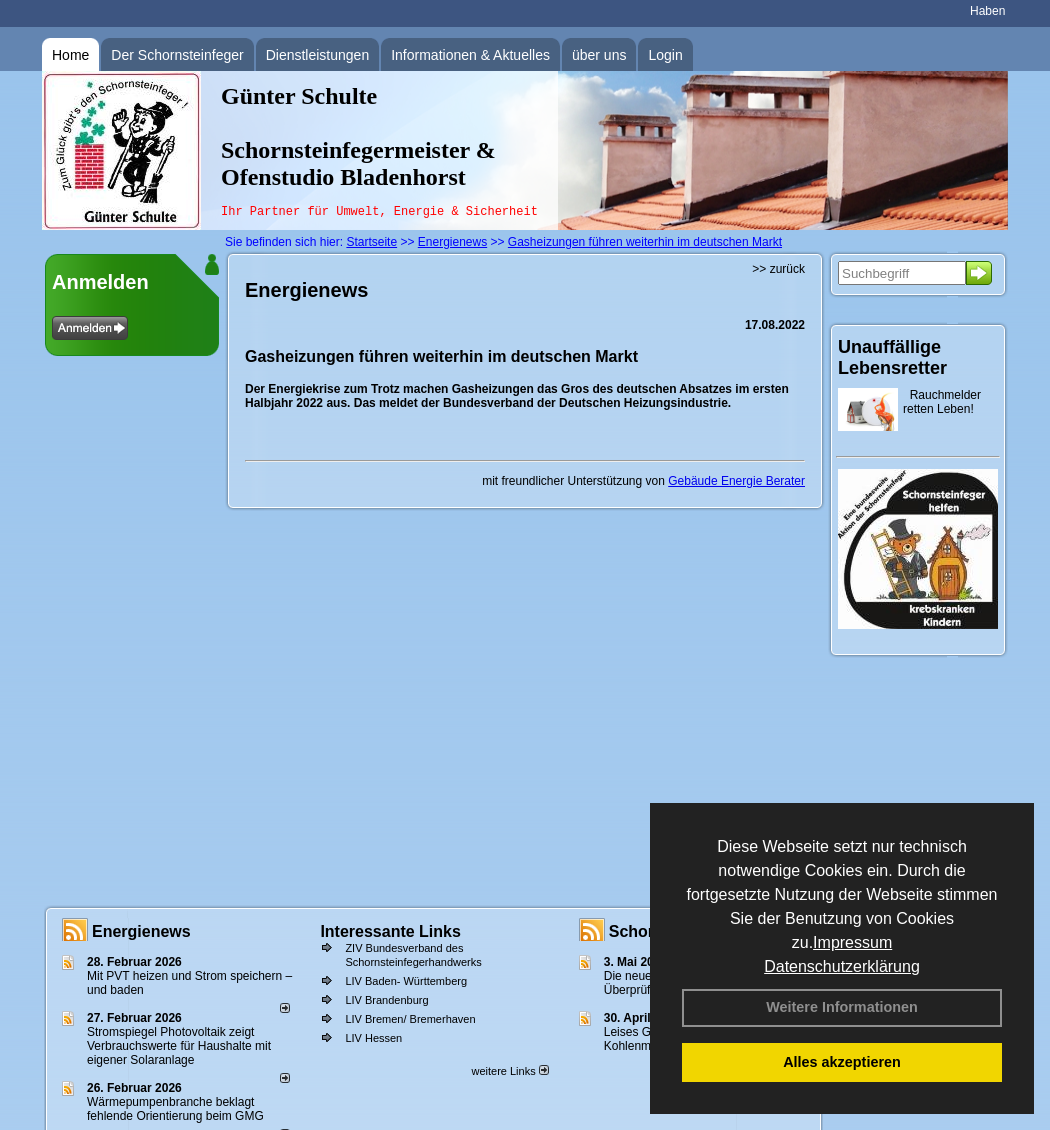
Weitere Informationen (842, 1007)
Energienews (141, 931)
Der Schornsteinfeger (177, 55)
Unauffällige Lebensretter (892, 357)
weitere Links (509, 1071)
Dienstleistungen (318, 55)
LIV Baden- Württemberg (406, 981)
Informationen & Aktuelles (470, 55)
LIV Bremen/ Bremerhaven (410, 1019)
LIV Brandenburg (386, 1000)
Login (665, 55)
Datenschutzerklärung (842, 966)
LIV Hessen (373, 1038)
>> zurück (778, 269)
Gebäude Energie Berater (736, 481)
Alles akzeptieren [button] (842, 1062)
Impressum (852, 942)
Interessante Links (390, 931)
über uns (599, 55)
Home (70, 55)
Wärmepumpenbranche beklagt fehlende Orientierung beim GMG (175, 1109)
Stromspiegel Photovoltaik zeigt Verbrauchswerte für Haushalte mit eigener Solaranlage (179, 1046)
